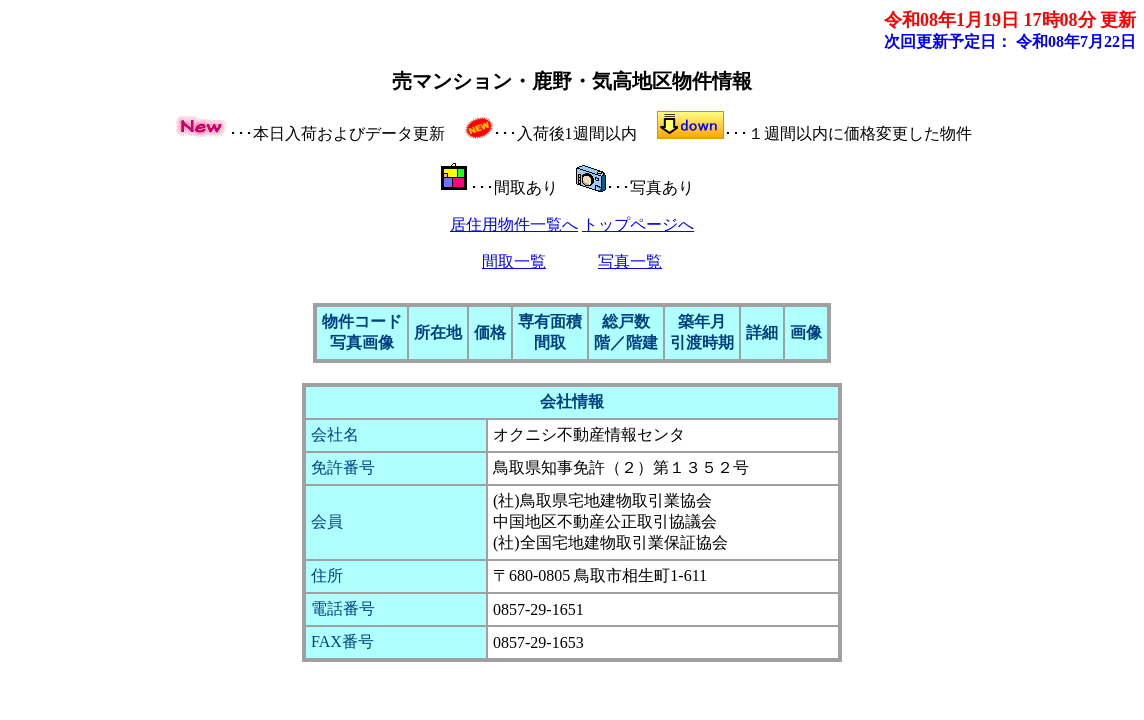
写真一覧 (630, 261)
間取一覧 (514, 261)
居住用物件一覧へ (514, 224)
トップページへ (638, 224)
